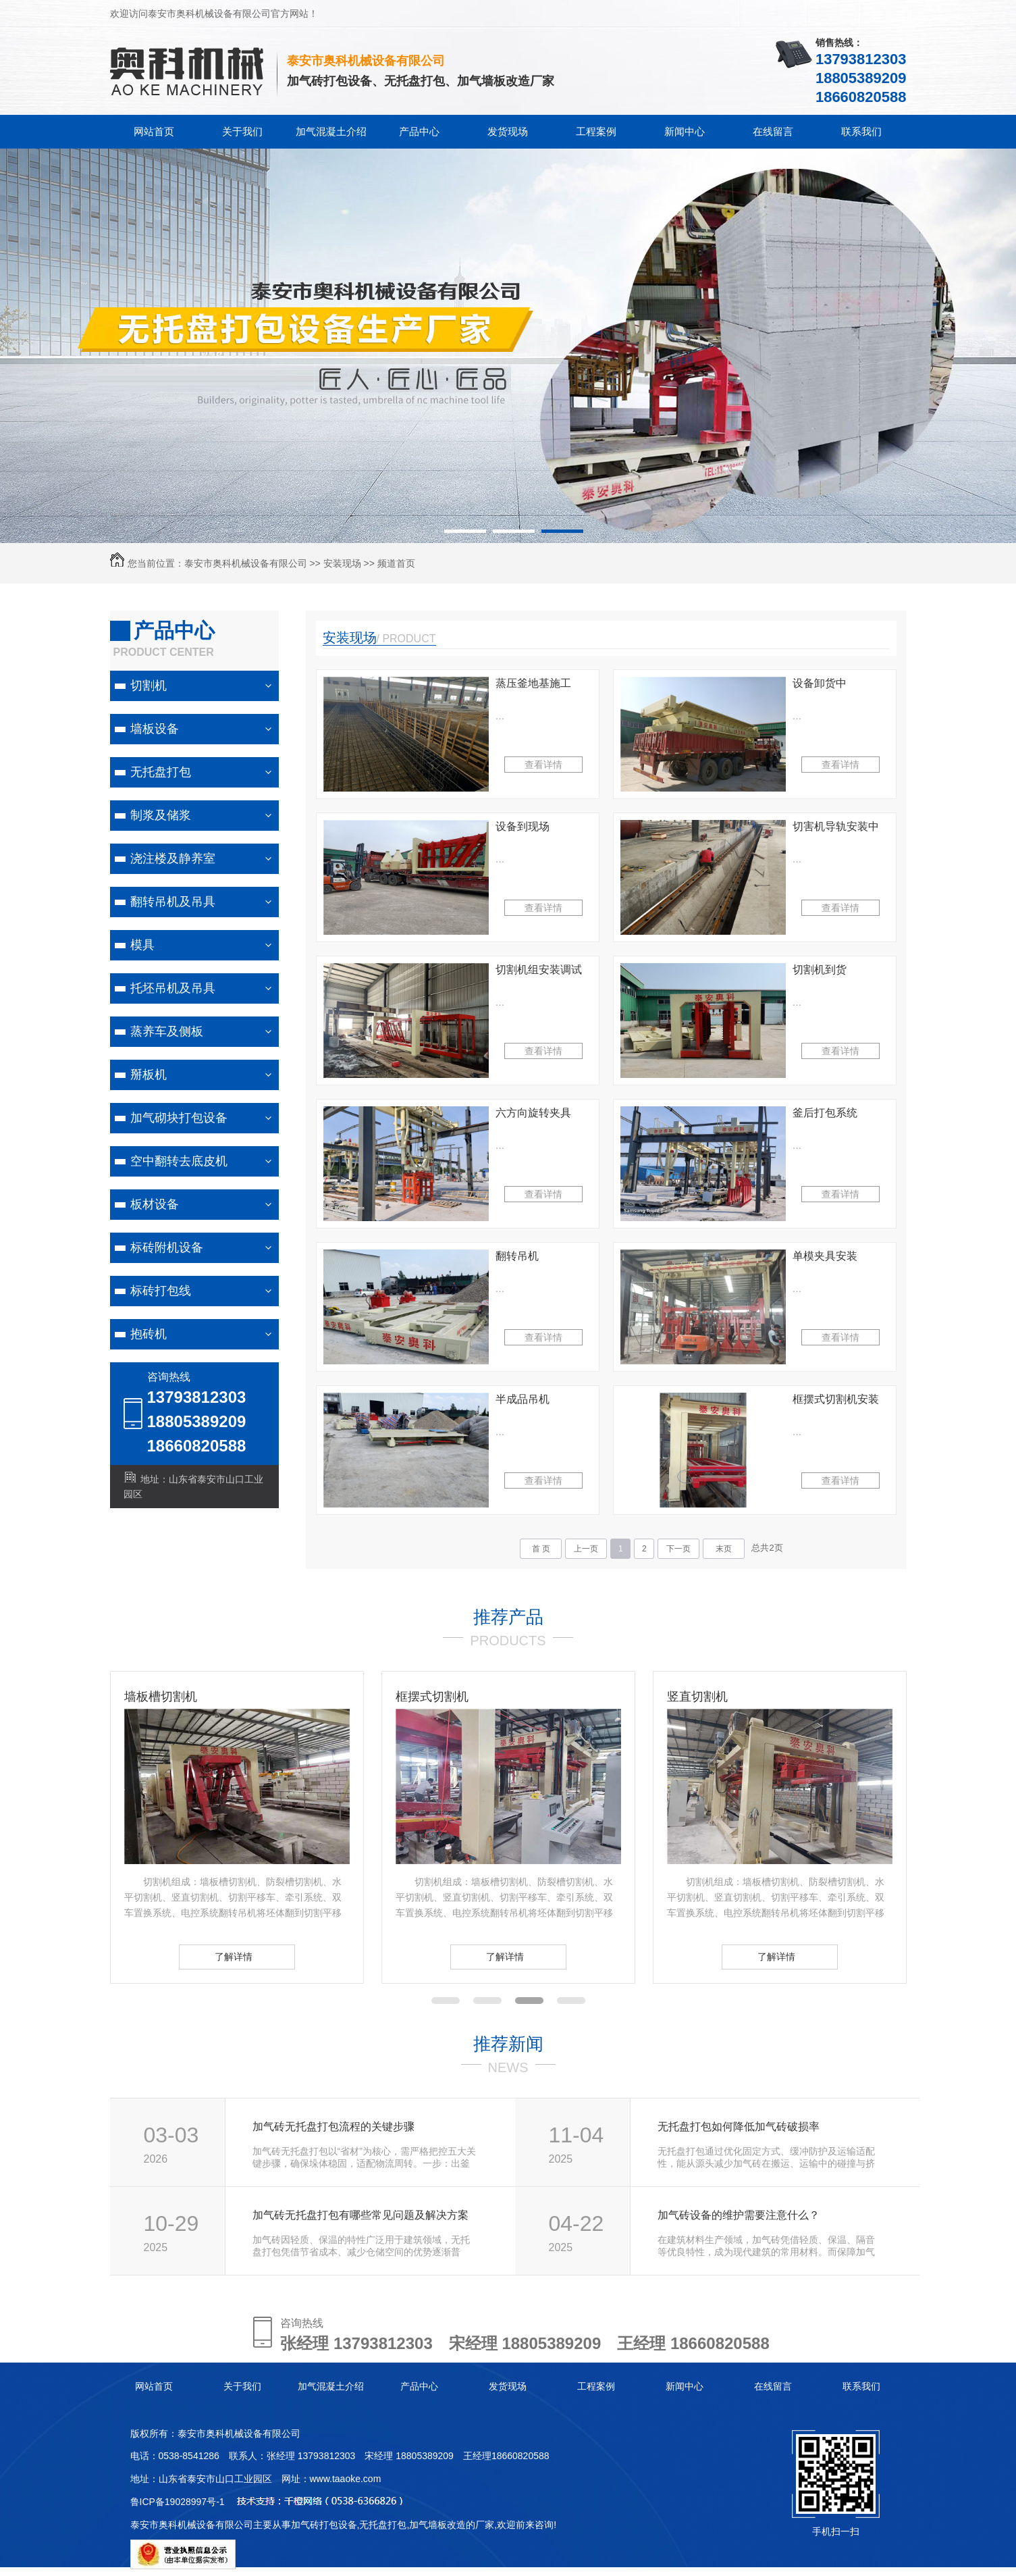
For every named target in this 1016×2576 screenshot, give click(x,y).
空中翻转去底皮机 (179, 1161)
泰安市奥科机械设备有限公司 (245, 563)
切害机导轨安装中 (836, 826)
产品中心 (419, 131)
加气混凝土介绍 (331, 131)
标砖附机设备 (166, 1247)
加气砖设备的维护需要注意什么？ (739, 2215)
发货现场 (507, 131)
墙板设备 (154, 729)
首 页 (541, 1548)
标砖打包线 (160, 1290)
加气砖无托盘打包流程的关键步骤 (333, 2126)
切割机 (148, 685)
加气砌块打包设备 (179, 1118)
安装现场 (342, 563)
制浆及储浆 (160, 815)
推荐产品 (508, 1617)
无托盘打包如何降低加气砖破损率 (739, 2126)
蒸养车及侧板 (166, 1031)
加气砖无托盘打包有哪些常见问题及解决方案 (360, 2215)
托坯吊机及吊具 (172, 988)
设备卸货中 (820, 683)
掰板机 (148, 1074)
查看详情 (543, 764)
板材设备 (154, 1204)
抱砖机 (148, 1334)
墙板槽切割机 (160, 1696)
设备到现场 (523, 826)
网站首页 (154, 131)
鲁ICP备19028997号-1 (177, 2501)
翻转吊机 (517, 1256)
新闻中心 (684, 131)
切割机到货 (820, 969)
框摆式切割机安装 (836, 1399)
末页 (724, 1548)
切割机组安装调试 (539, 969)
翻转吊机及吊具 (172, 901)
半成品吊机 (523, 1399)
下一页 (678, 1548)
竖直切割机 (697, 1696)
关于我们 (242, 131)
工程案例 (596, 131)
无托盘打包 (160, 772)
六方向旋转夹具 (533, 1112)
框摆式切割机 (432, 1696)
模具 (142, 945)
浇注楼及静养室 (172, 858)
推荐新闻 (508, 2044)
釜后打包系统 (825, 1112)
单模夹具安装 (825, 1256)
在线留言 (773, 131)
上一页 (586, 1548)
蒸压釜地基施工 (533, 683)
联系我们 (861, 131)
